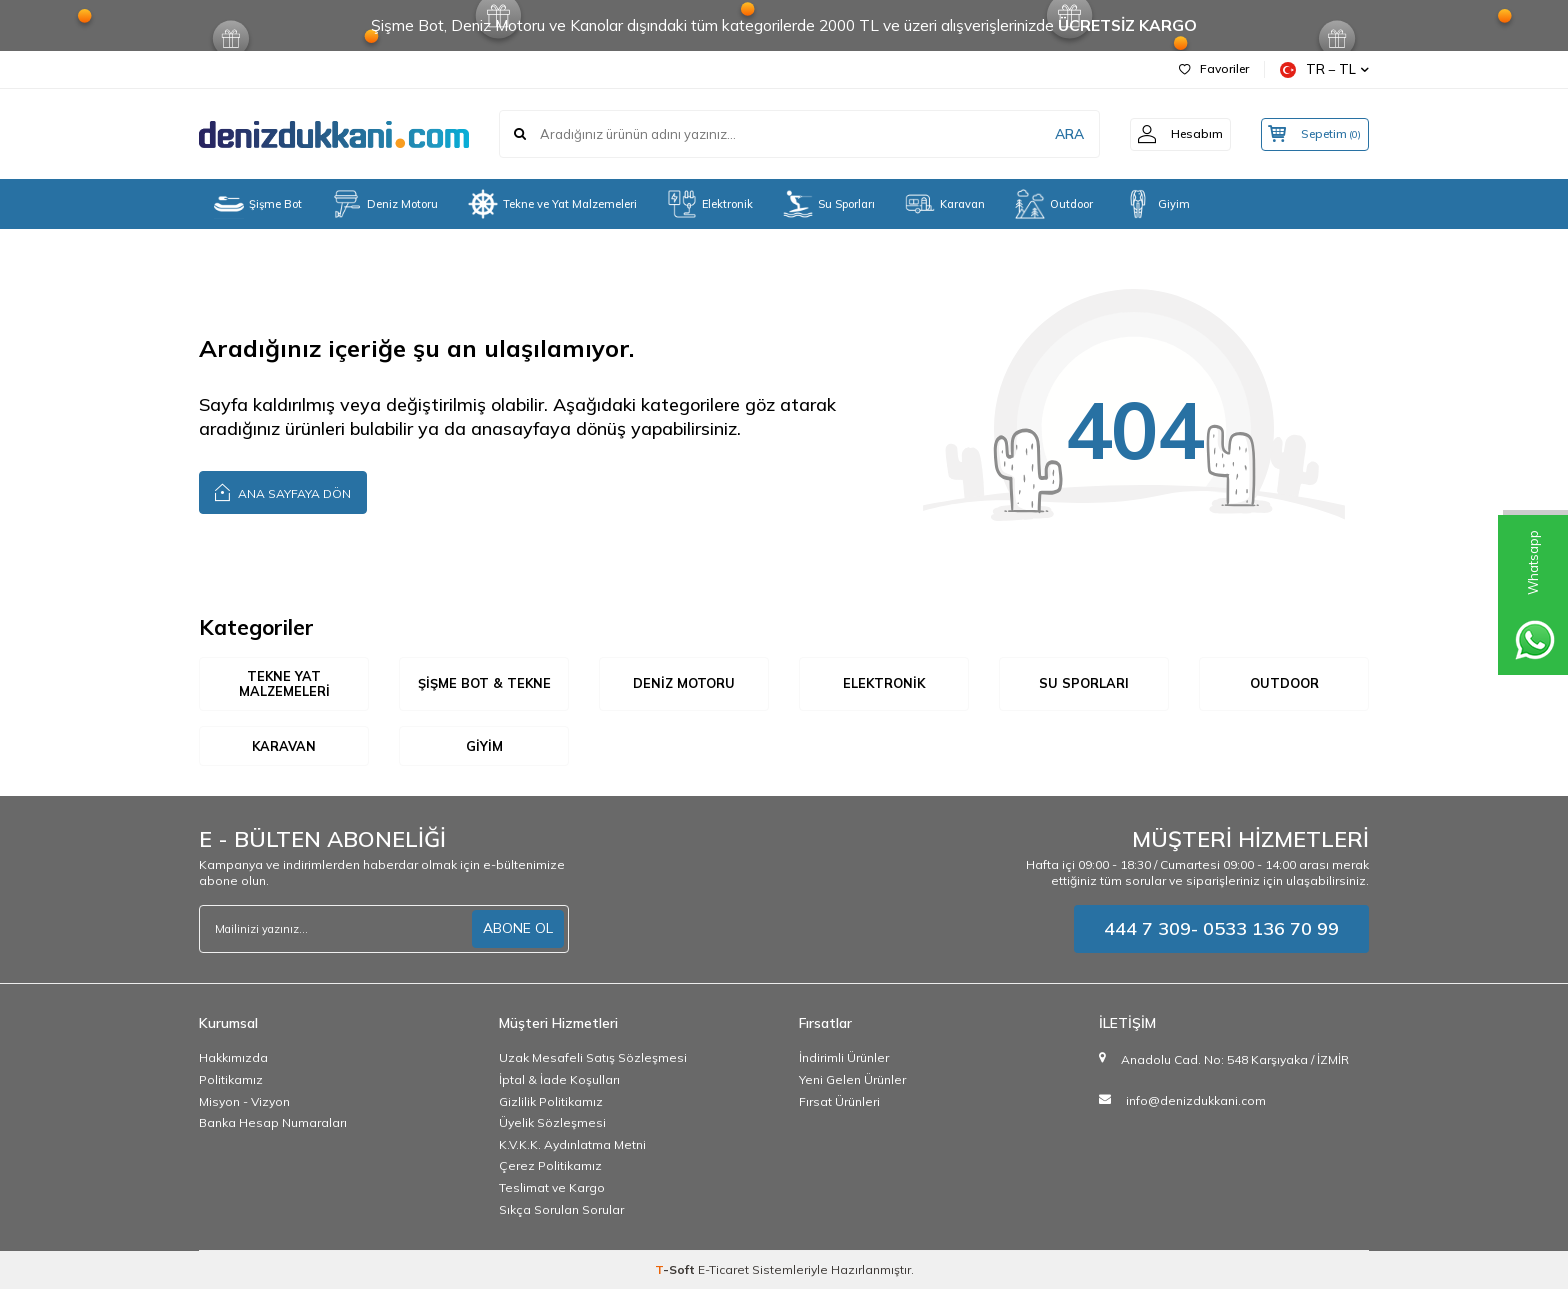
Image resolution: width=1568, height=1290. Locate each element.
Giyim (1156, 204)
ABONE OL (518, 929)
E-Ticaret (723, 1270)
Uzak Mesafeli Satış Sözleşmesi (593, 1058)
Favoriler (1214, 68)
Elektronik (710, 204)
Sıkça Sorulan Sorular (561, 1209)
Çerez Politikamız (550, 1166)
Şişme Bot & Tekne (484, 684)
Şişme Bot (258, 204)
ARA (1056, 134)
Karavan (945, 204)
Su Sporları (829, 204)
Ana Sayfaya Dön (283, 491)
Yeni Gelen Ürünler (852, 1080)
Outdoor (1054, 204)
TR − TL (1324, 69)
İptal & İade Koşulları (559, 1080)
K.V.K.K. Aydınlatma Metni (572, 1145)
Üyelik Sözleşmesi (552, 1123)
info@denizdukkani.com (1196, 1101)
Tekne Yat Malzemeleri (284, 684)
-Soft (676, 1270)
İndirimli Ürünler (844, 1058)
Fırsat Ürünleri (839, 1101)
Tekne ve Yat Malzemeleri (552, 204)
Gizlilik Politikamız (551, 1101)
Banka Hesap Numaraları (273, 1123)
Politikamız (231, 1080)
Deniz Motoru (385, 204)
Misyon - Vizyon (244, 1101)
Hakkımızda (233, 1058)
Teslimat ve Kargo (552, 1188)
